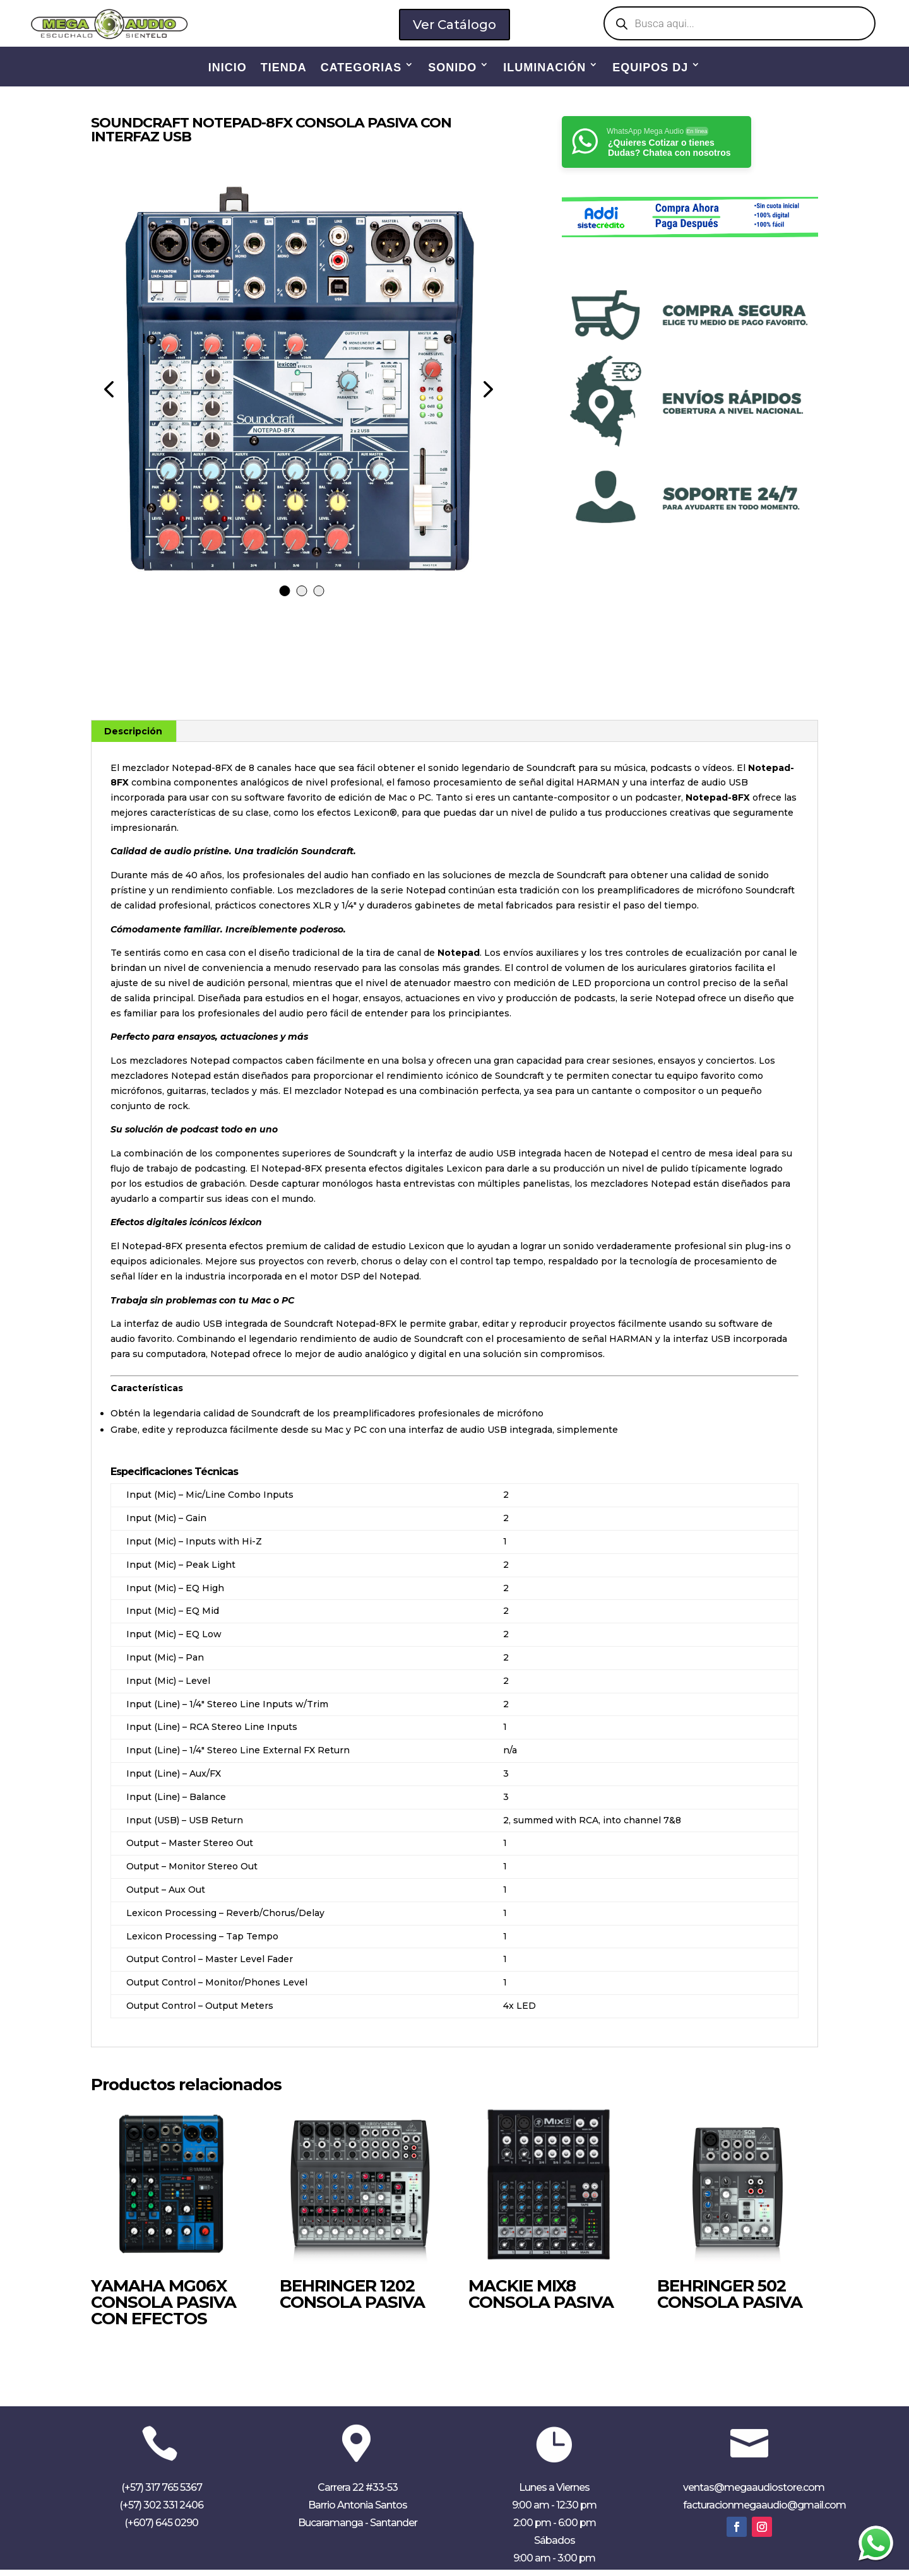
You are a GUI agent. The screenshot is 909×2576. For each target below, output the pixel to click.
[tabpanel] (297, 394)
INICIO (227, 67)
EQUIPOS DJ (650, 67)
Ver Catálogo (454, 24)
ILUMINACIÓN (544, 67)
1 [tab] (285, 597)
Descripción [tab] (133, 737)
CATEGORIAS (361, 67)
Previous (110, 395)
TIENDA (284, 67)
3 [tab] (319, 597)
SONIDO (452, 67)
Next (485, 395)
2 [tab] (302, 597)
